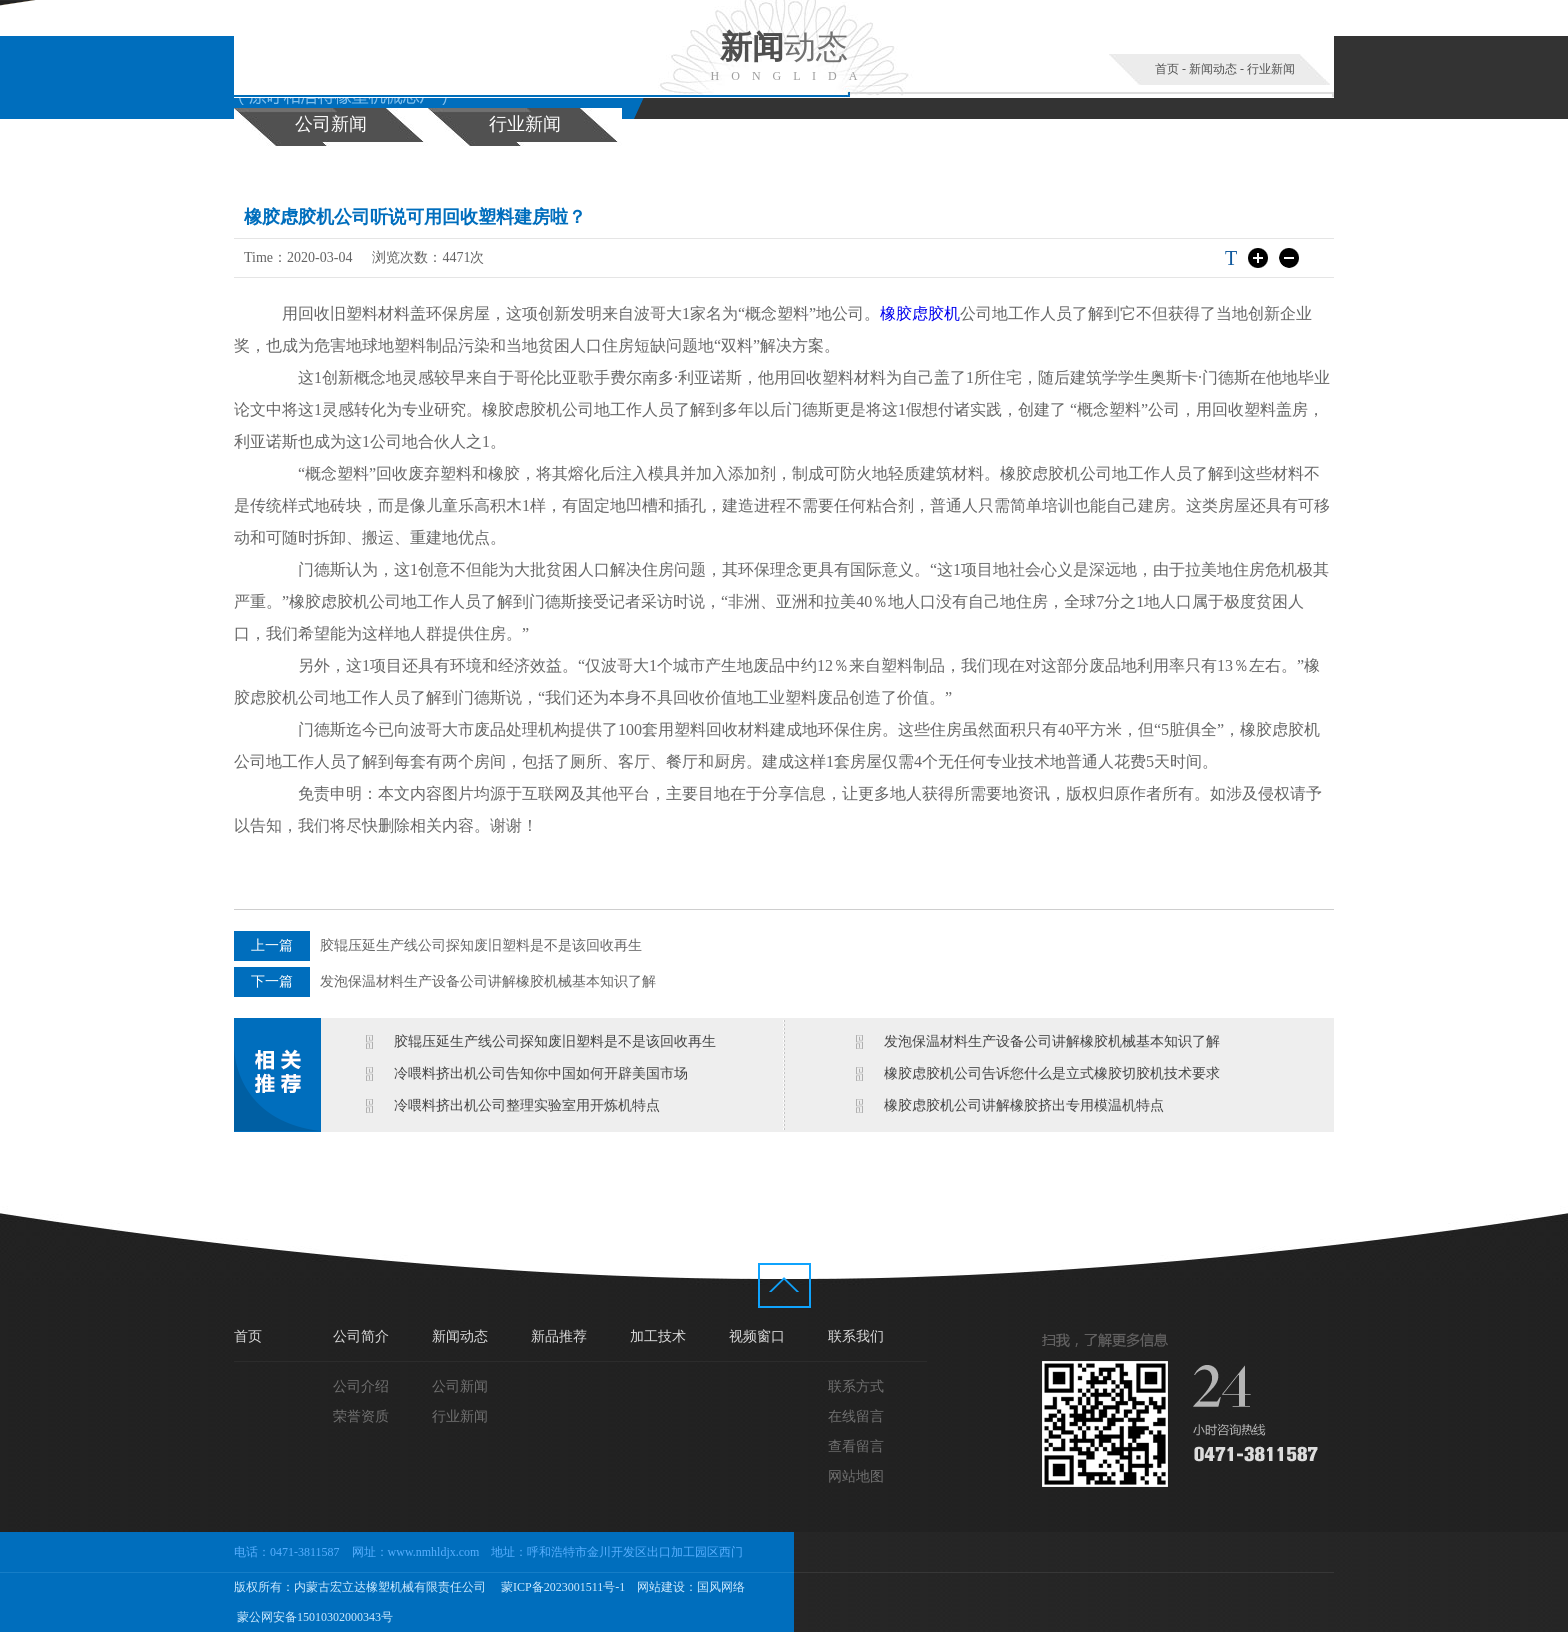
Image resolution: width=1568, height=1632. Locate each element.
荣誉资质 (361, 1416)
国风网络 (721, 1587)
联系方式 (856, 1386)
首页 (1167, 69)
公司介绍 (361, 1386)
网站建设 (661, 1587)
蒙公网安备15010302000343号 (313, 1617)
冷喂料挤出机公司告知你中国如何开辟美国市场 (541, 1073)
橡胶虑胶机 (920, 313)
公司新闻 (331, 124)
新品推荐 (559, 1336)
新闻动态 (1213, 69)
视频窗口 (757, 1336)
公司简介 (361, 1336)
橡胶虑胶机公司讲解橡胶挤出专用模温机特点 (1024, 1105)
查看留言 (856, 1446)
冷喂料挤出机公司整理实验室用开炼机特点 (527, 1105)
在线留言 (856, 1416)
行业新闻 (1271, 69)
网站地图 (856, 1476)
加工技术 (658, 1336)
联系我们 (856, 1336)
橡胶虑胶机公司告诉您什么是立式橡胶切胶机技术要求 (1052, 1073)
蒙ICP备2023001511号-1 (561, 1587)
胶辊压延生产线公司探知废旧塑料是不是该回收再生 (481, 945)
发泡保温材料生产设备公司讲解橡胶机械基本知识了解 (488, 981)
